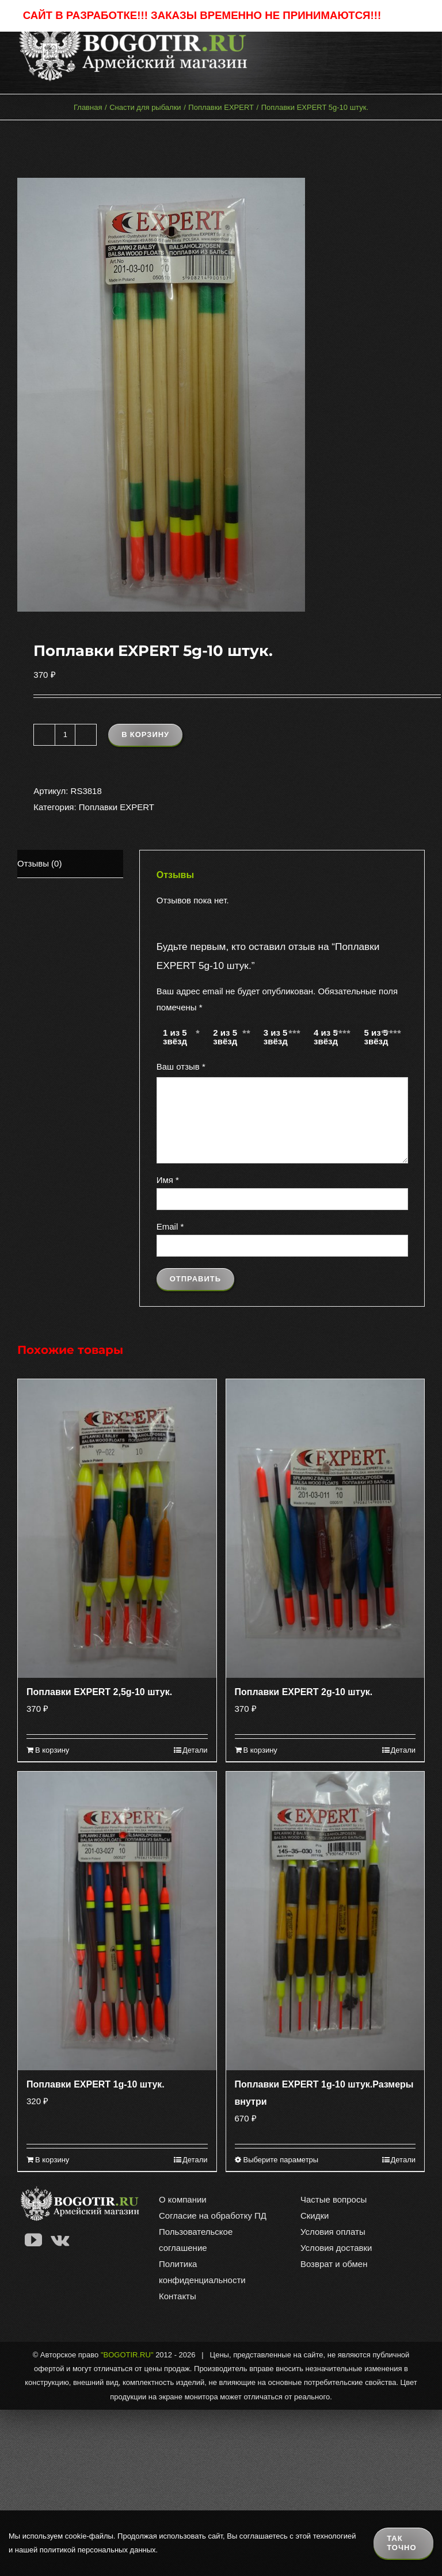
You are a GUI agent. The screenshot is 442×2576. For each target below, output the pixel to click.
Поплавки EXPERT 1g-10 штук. (95, 2084)
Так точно (401, 2543)
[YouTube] (33, 2240)
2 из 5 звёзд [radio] (225, 1037)
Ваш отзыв (181, 1066)
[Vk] (60, 2240)
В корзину (145, 734)
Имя (168, 1180)
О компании (183, 2199)
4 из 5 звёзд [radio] (326, 1037)
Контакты (177, 2296)
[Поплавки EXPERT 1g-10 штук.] (117, 1921)
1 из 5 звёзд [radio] (175, 1037)
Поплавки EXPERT (116, 807)
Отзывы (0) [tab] (39, 863)
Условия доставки (336, 2248)
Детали (195, 1750)
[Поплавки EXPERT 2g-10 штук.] (325, 1528)
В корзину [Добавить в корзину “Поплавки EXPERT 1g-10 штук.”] (52, 2159)
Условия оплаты (332, 2232)
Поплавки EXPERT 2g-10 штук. (304, 1692)
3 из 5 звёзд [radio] (276, 1037)
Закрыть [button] (402, 16)
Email (170, 1226)
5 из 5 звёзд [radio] (376, 1037)
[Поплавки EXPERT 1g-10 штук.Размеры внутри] (325, 1921)
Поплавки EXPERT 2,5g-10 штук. (99, 1692)
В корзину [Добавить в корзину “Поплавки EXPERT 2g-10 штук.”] (260, 1750)
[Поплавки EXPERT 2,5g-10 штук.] (117, 1528)
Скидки (314, 2215)
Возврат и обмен (334, 2264)
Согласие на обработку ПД (212, 2215)
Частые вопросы (333, 2199)
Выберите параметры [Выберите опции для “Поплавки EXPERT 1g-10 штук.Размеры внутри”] (281, 2159)
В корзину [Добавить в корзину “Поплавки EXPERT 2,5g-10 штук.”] (52, 1750)
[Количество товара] (65, 734)
